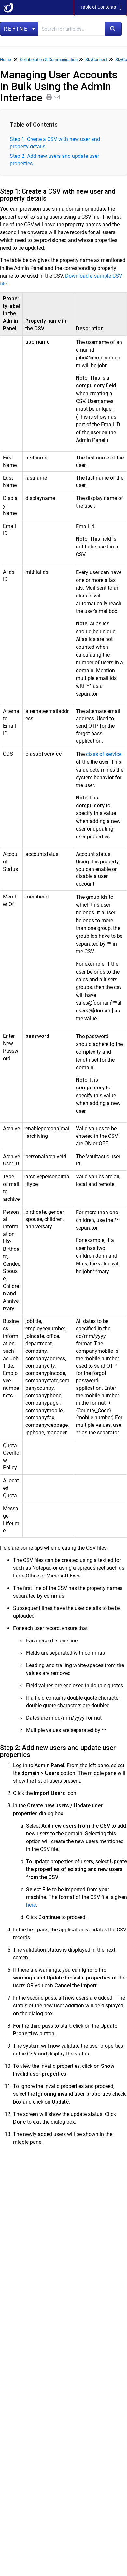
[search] (71, 29)
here (31, 1905)
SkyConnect (96, 59)
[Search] (113, 29)
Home (5, 59)
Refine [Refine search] (19, 29)
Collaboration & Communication (49, 59)
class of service (103, 754)
